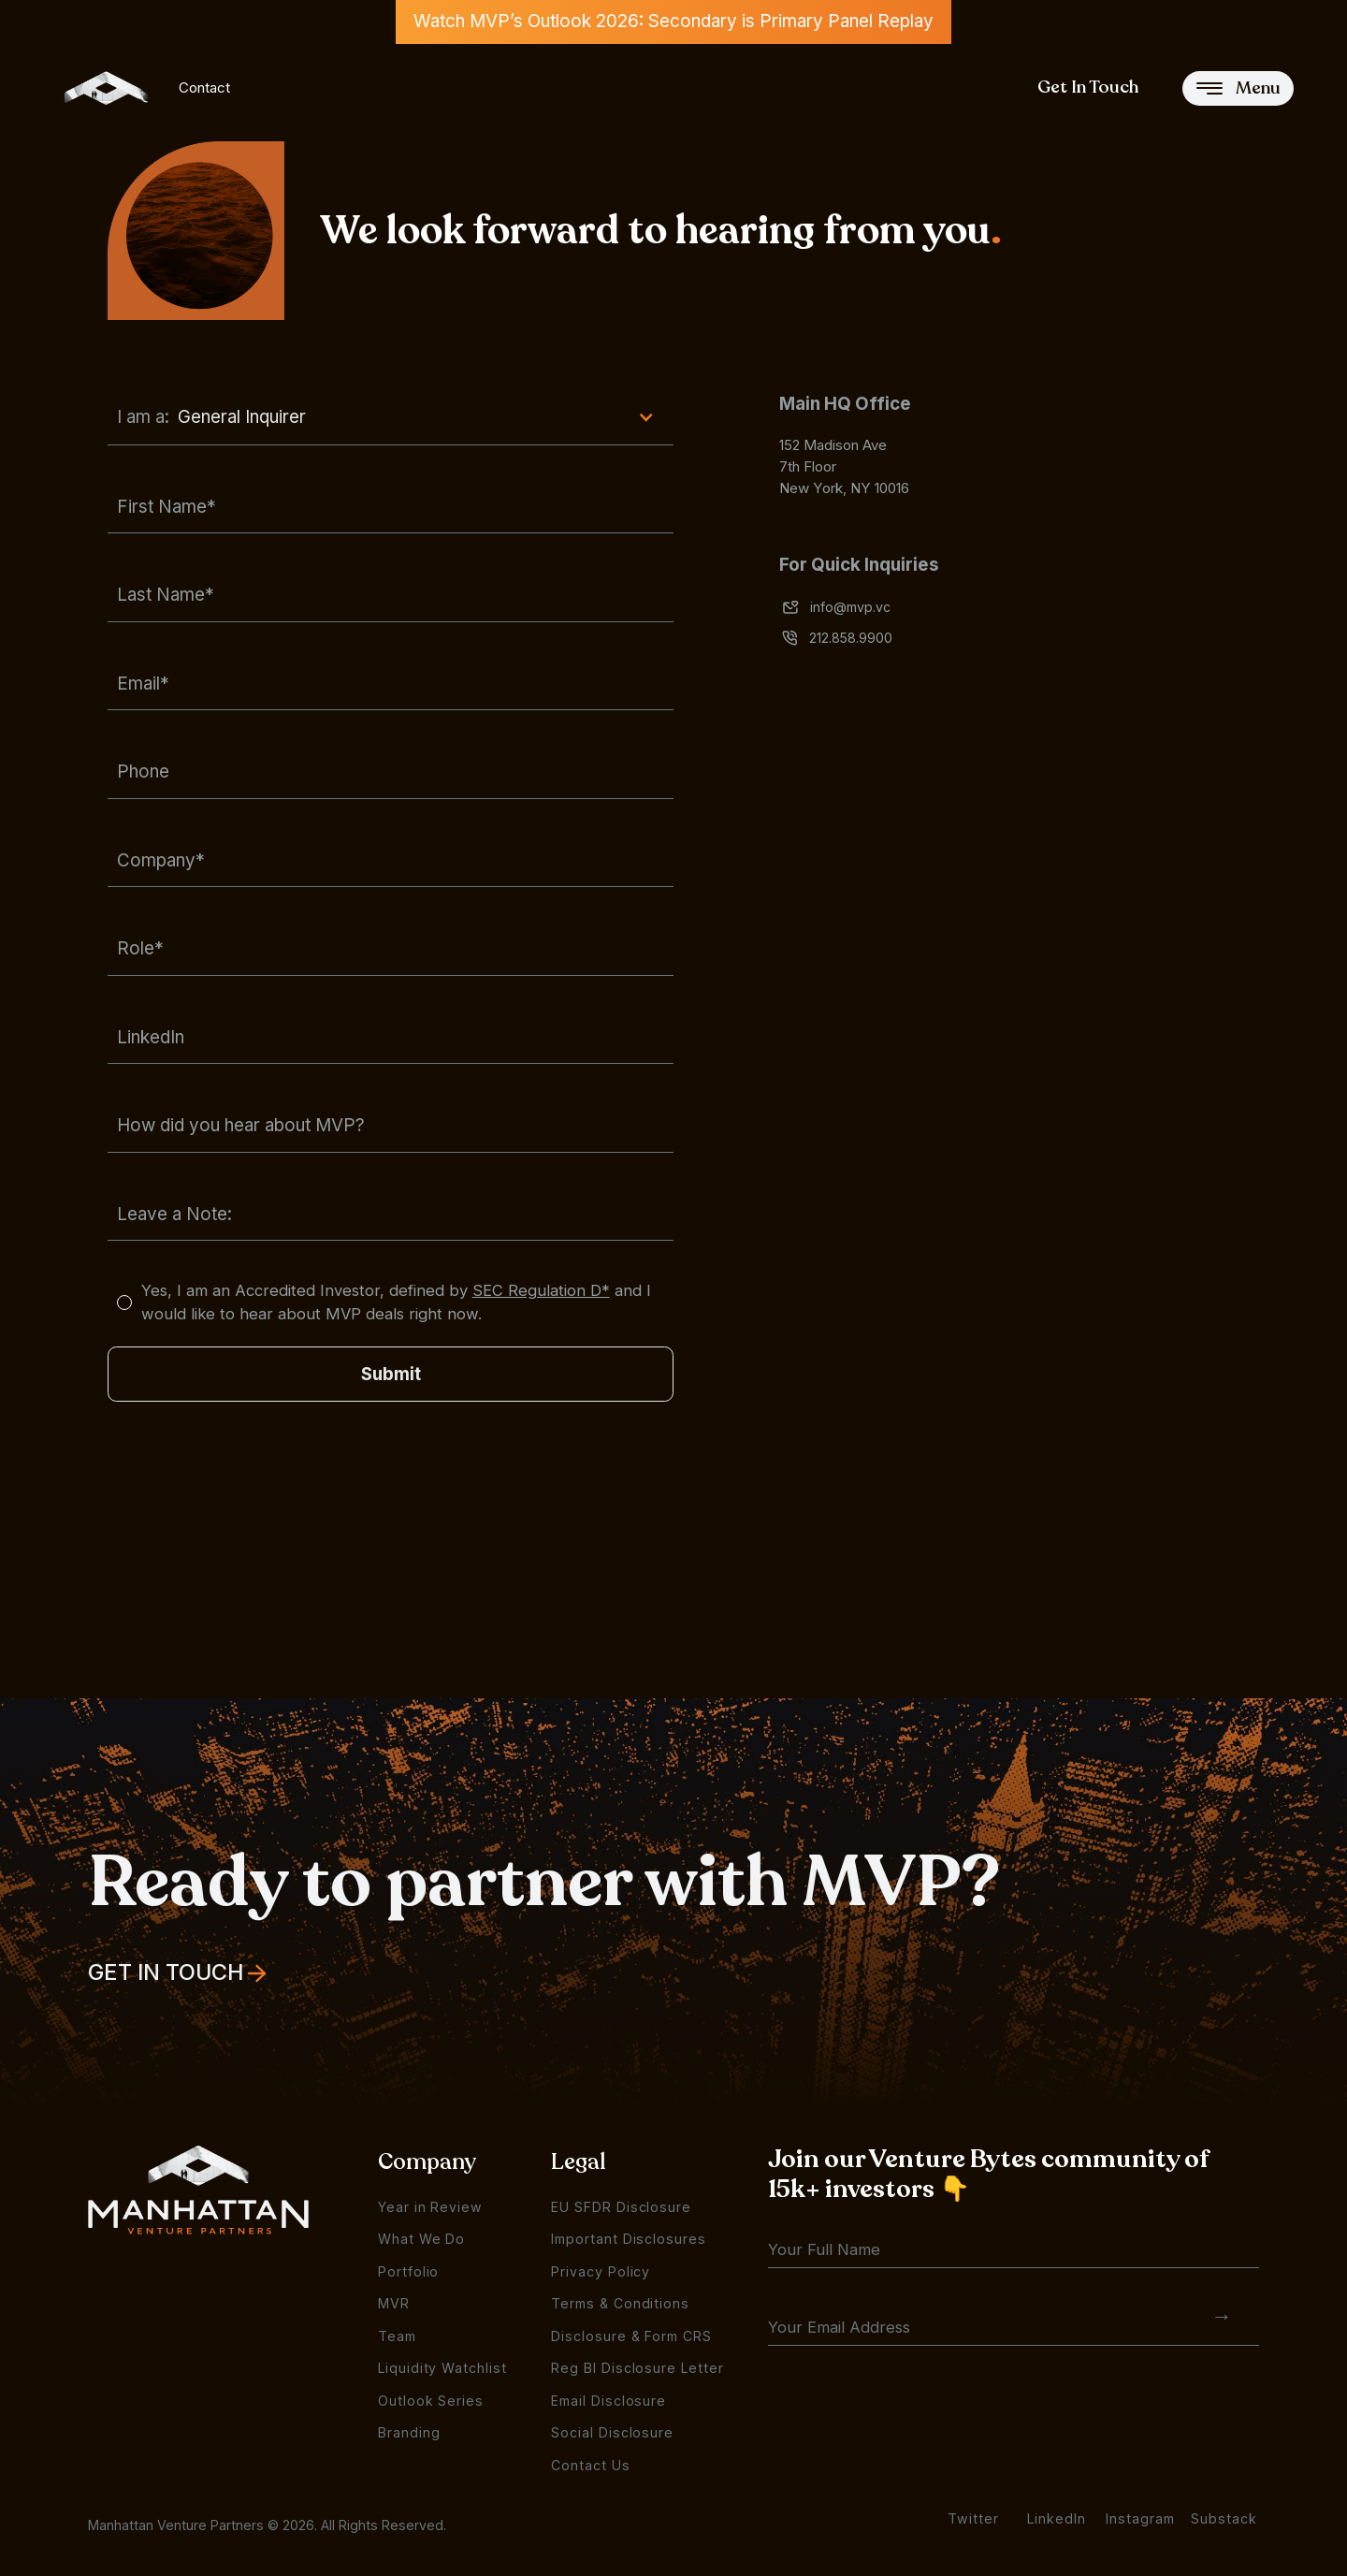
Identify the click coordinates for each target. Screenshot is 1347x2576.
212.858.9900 (850, 638)
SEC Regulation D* (541, 1290)
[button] (391, 417)
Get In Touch (1087, 87)
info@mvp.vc (850, 607)
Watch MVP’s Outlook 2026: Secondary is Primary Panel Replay (673, 21)
